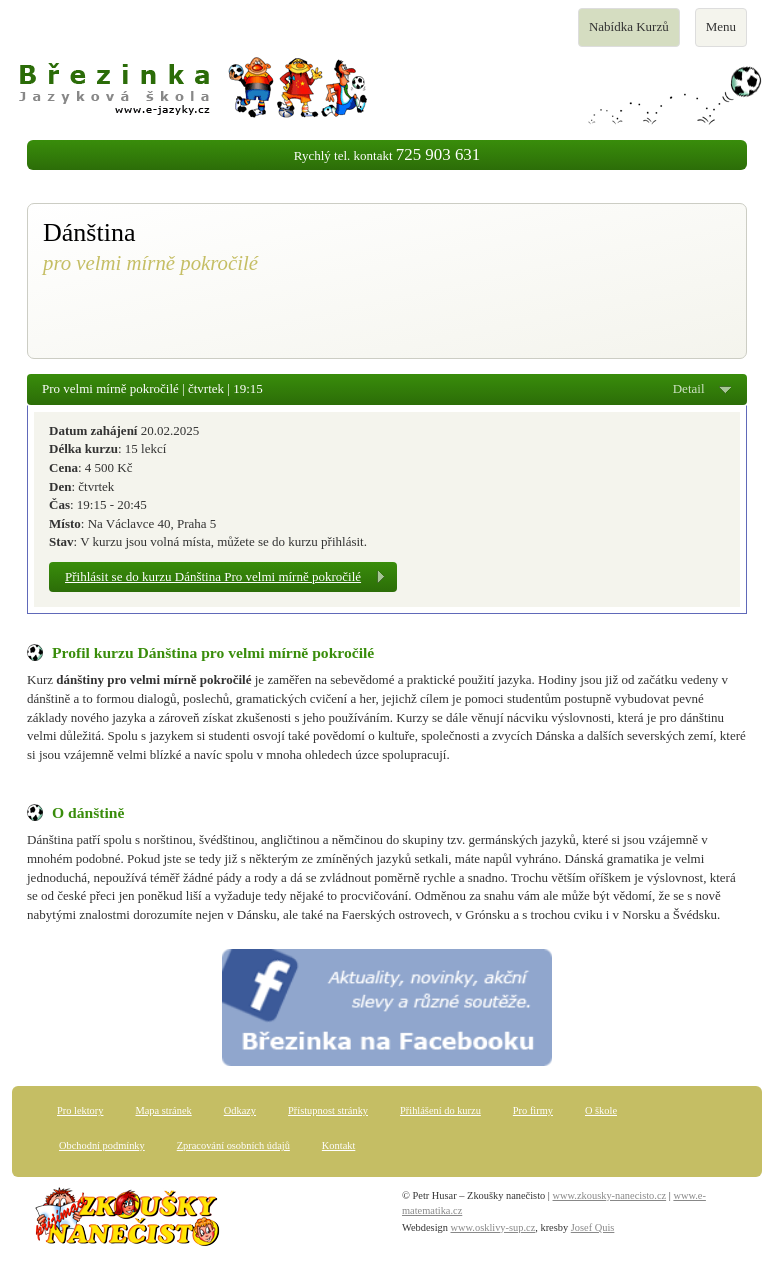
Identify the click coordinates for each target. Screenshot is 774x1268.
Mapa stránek (163, 1110)
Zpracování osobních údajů (233, 1145)
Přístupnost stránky (328, 1110)
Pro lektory (80, 1110)
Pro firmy (533, 1110)
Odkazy (240, 1110)
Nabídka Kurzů (628, 32)
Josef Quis (593, 1227)
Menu (726, 32)
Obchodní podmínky (102, 1145)
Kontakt (338, 1145)
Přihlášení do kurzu (440, 1110)
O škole (601, 1110)
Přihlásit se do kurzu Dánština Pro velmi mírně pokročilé (213, 576)
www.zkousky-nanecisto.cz (610, 1195)
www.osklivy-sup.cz (493, 1227)
